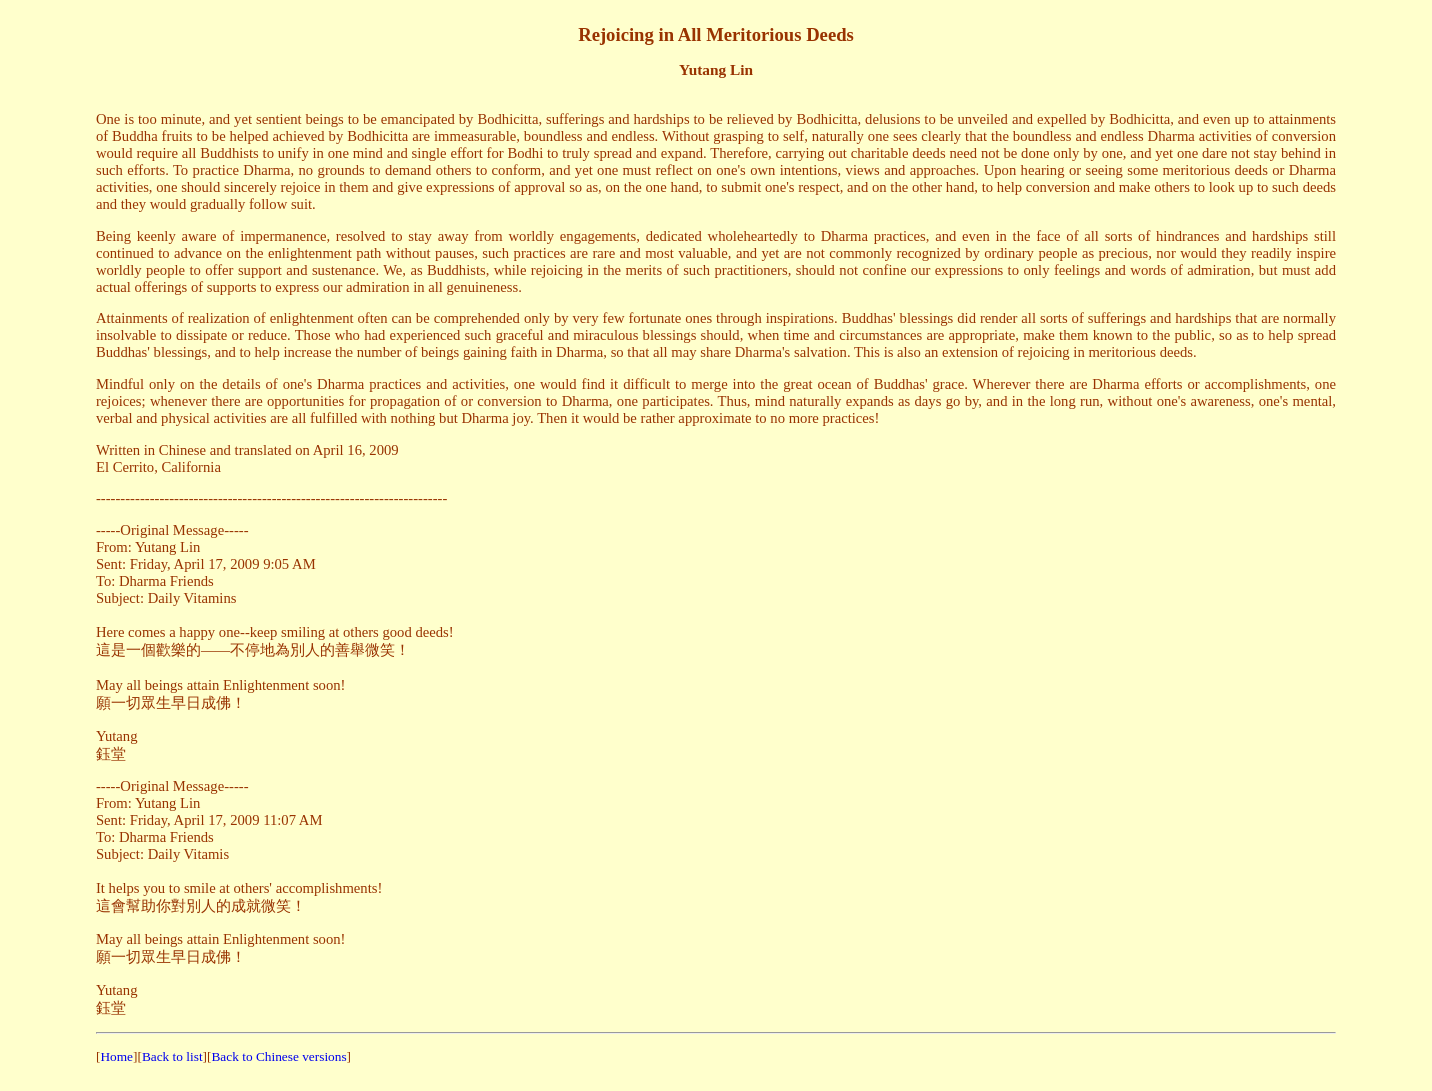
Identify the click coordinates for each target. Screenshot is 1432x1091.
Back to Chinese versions (278, 1056)
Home (116, 1056)
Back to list (172, 1056)
